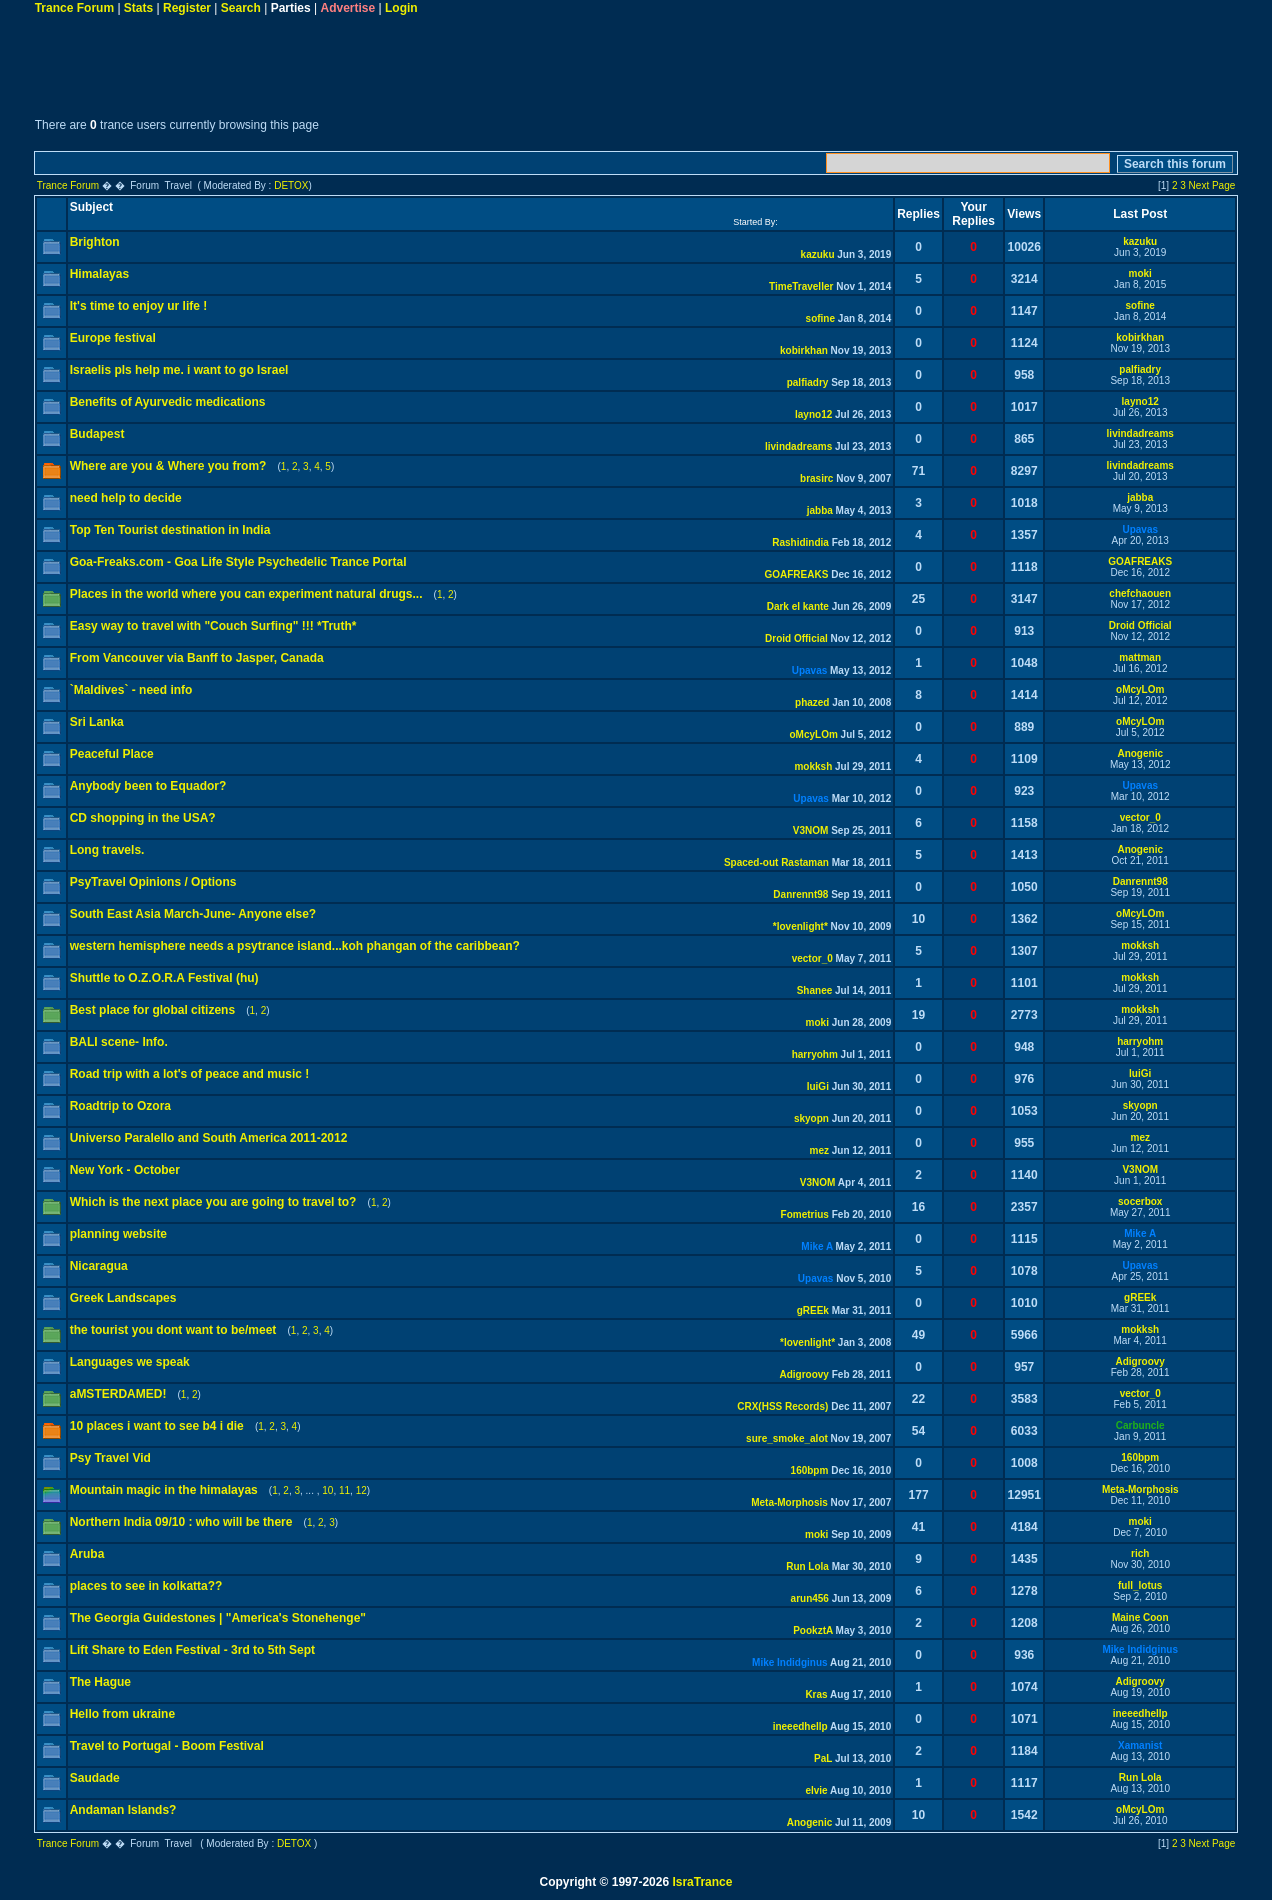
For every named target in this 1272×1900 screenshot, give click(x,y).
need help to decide (126, 498)
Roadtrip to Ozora (120, 1106)
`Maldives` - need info (131, 690)
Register (187, 8)
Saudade (95, 1778)
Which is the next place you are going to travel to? (213, 1202)
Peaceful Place (112, 754)
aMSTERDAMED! (118, 1394)
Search (241, 8)
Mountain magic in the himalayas (164, 1490)
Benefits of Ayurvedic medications (168, 402)
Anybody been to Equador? (148, 786)
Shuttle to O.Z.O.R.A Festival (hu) (164, 978)
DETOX (291, 185)
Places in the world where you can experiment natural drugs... (246, 594)
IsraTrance (702, 1882)
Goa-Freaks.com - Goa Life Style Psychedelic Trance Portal (238, 562)
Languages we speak (130, 1362)
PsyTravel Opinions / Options (153, 882)
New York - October (125, 1170)
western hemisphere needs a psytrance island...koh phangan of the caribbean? (295, 946)
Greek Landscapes (123, 1298)
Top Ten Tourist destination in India (170, 530)
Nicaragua (99, 1266)
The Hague (100, 1682)
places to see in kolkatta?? (146, 1586)
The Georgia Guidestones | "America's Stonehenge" (218, 1618)
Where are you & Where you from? (168, 466)
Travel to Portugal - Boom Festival (167, 1746)
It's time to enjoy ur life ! (139, 306)
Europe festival (113, 338)
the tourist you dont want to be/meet (173, 1330)
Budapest (97, 434)
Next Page (1212, 185)
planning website (118, 1234)
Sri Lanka (97, 722)
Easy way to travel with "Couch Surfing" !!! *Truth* (213, 626)
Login (401, 8)
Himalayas (99, 274)
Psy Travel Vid (110, 1458)
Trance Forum (74, 8)
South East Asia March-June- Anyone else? (193, 914)
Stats (138, 8)
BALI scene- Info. (119, 1042)
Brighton (95, 242)
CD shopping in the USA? (143, 818)
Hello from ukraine (122, 1714)
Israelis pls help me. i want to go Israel (179, 370)
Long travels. (107, 850)
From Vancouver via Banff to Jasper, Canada (197, 658)
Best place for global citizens (152, 1010)
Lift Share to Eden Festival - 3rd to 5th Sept (192, 1650)
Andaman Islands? (123, 1810)
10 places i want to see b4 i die (157, 1426)
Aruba (87, 1554)
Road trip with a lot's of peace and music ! (190, 1074)
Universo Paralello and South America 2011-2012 (209, 1138)
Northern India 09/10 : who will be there (181, 1522)
